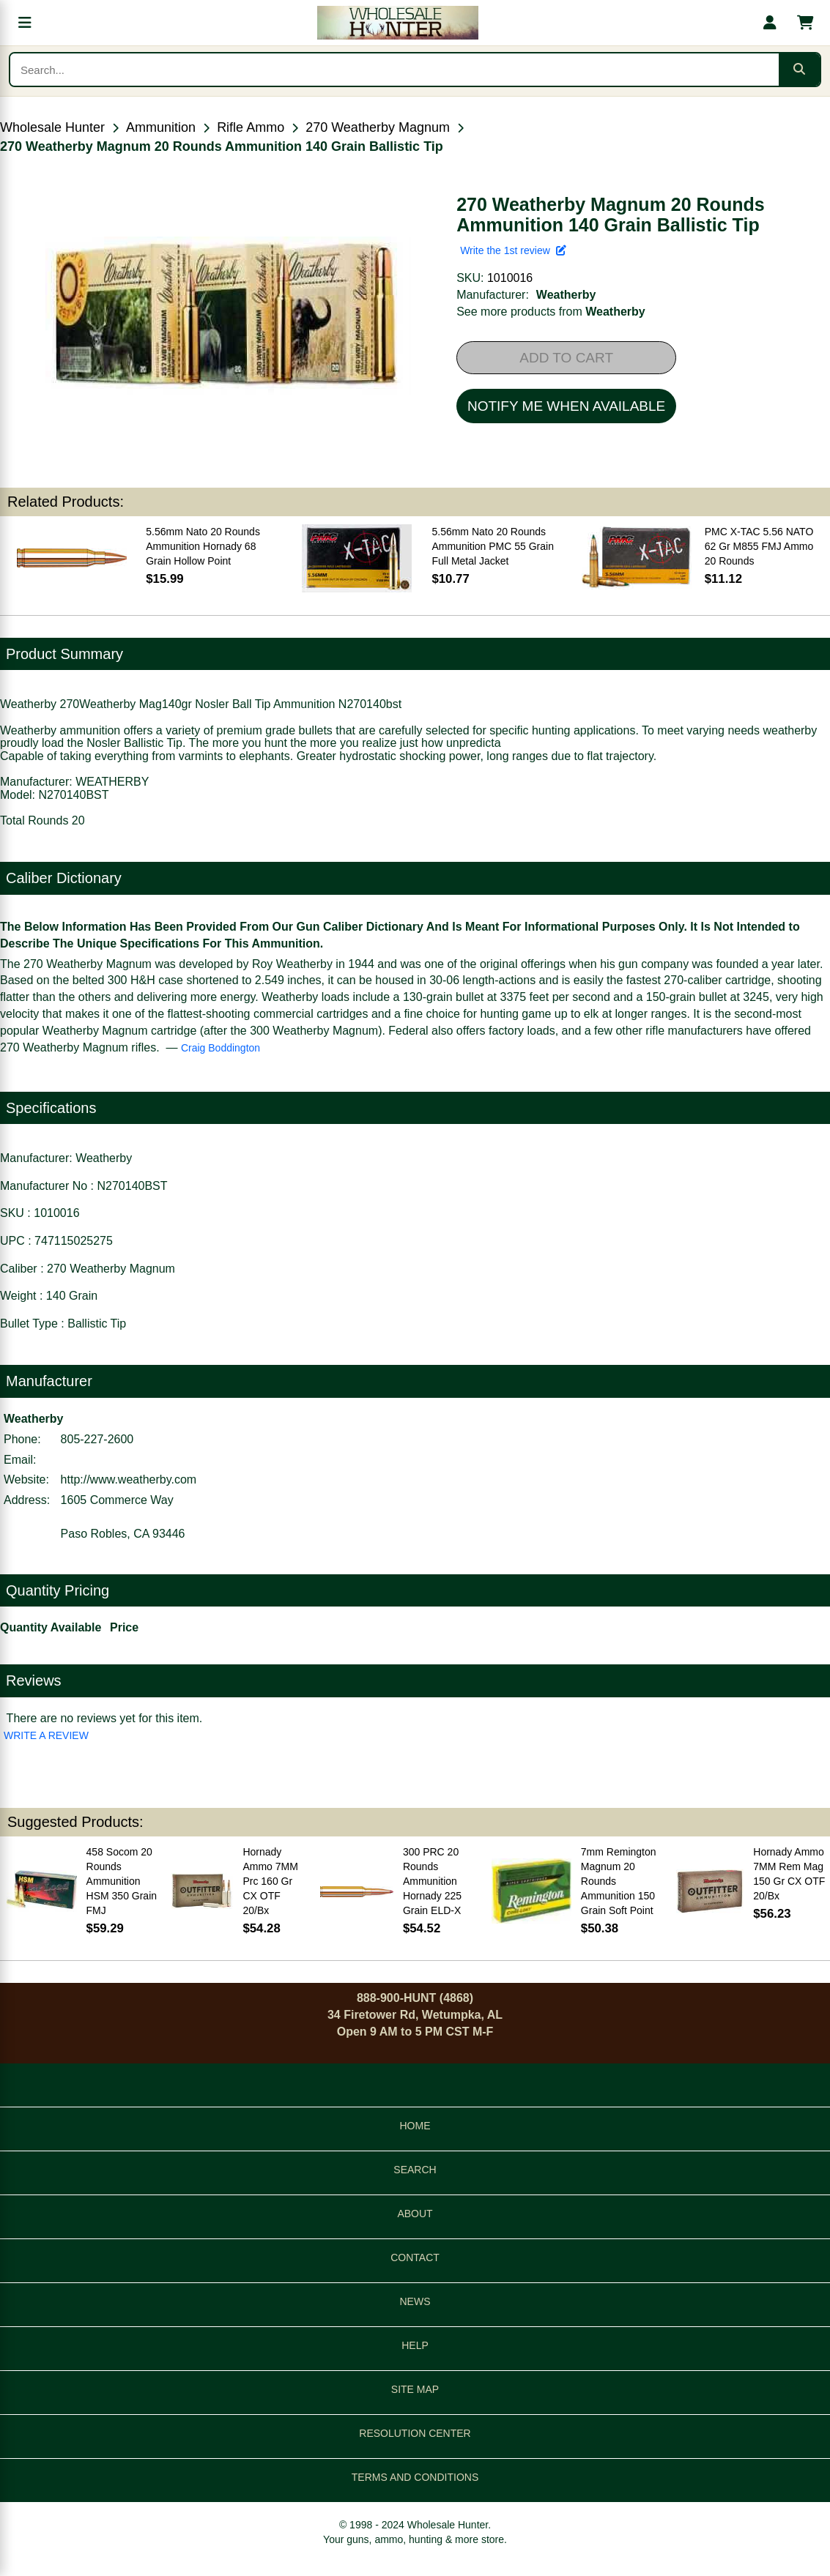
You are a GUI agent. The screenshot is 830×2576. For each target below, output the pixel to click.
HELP (415, 2345)
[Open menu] (25, 23)
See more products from (550, 311)
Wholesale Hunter (52, 127)
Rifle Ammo (250, 127)
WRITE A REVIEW (46, 1735)
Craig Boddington (220, 1048)
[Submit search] (799, 69)
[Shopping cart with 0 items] (805, 23)
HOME (415, 2126)
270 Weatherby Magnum (377, 127)
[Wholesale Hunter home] (397, 23)
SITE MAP (415, 2389)
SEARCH (414, 2169)
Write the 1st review (513, 250)
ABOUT (414, 2213)
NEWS (415, 2301)
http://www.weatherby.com (129, 1479)
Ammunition (161, 127)
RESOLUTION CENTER (414, 2433)
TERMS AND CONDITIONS (415, 2477)
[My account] (770, 23)
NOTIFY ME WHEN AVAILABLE (566, 406)
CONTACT (415, 2257)
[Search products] (394, 69)
